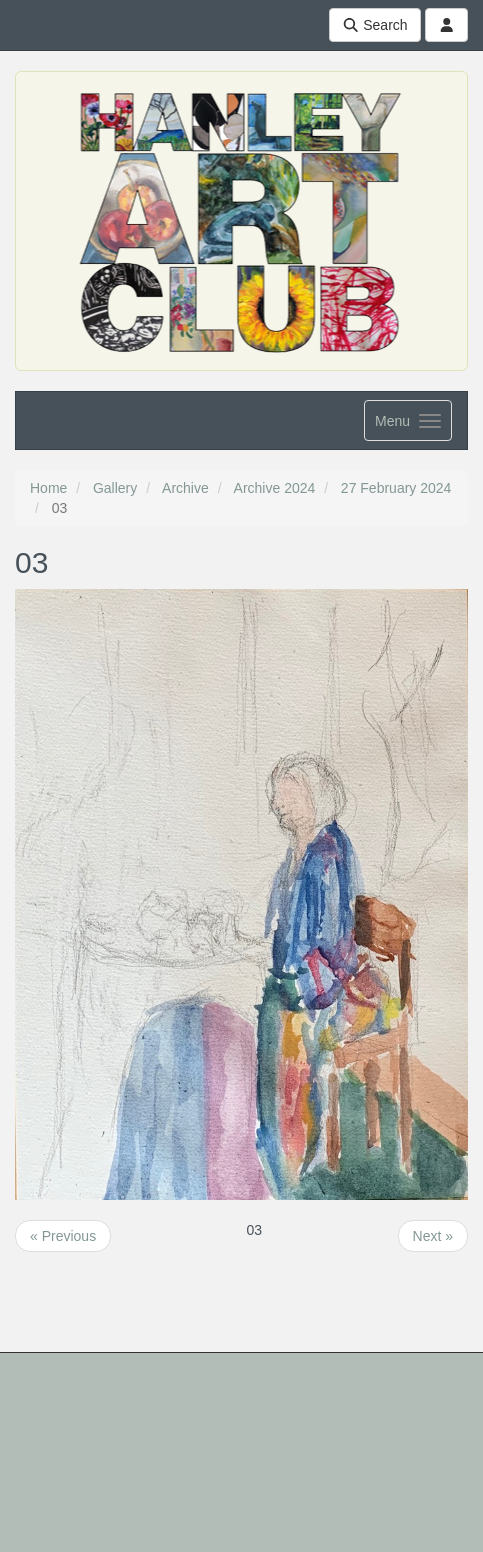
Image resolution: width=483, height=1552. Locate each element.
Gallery (115, 488)
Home (48, 488)
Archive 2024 (275, 488)
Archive (185, 488)
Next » (433, 1236)
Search (375, 25)
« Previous (63, 1236)
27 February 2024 (396, 488)
